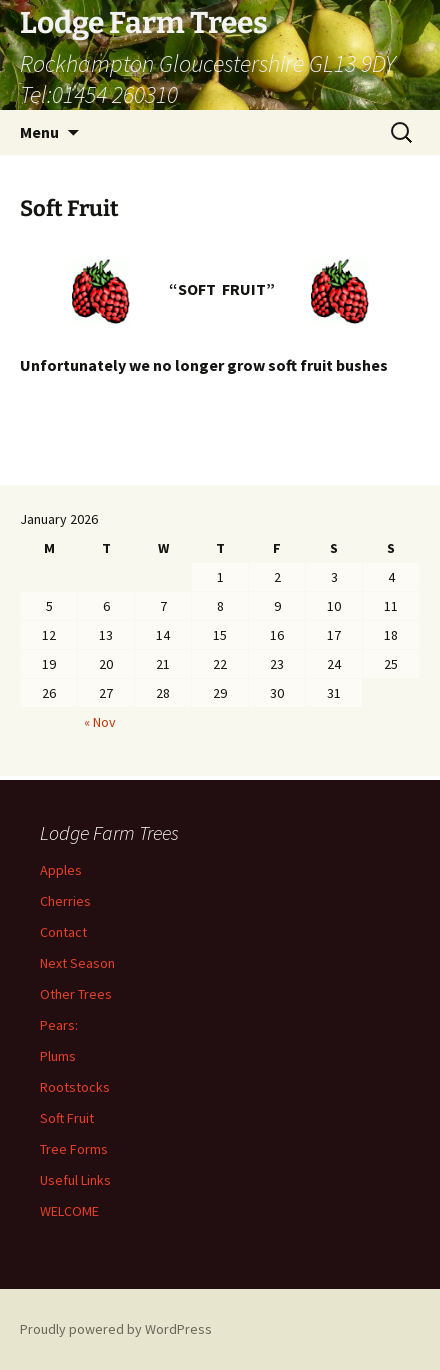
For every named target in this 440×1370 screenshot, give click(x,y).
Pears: (59, 1025)
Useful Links (75, 1180)
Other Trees (76, 994)
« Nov (100, 722)
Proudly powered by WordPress (116, 1329)
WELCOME (69, 1211)
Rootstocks (75, 1087)
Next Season (77, 963)
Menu (39, 132)
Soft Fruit (67, 1118)
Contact (63, 932)
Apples (61, 870)
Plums (58, 1056)
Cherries (65, 901)
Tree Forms (74, 1149)
